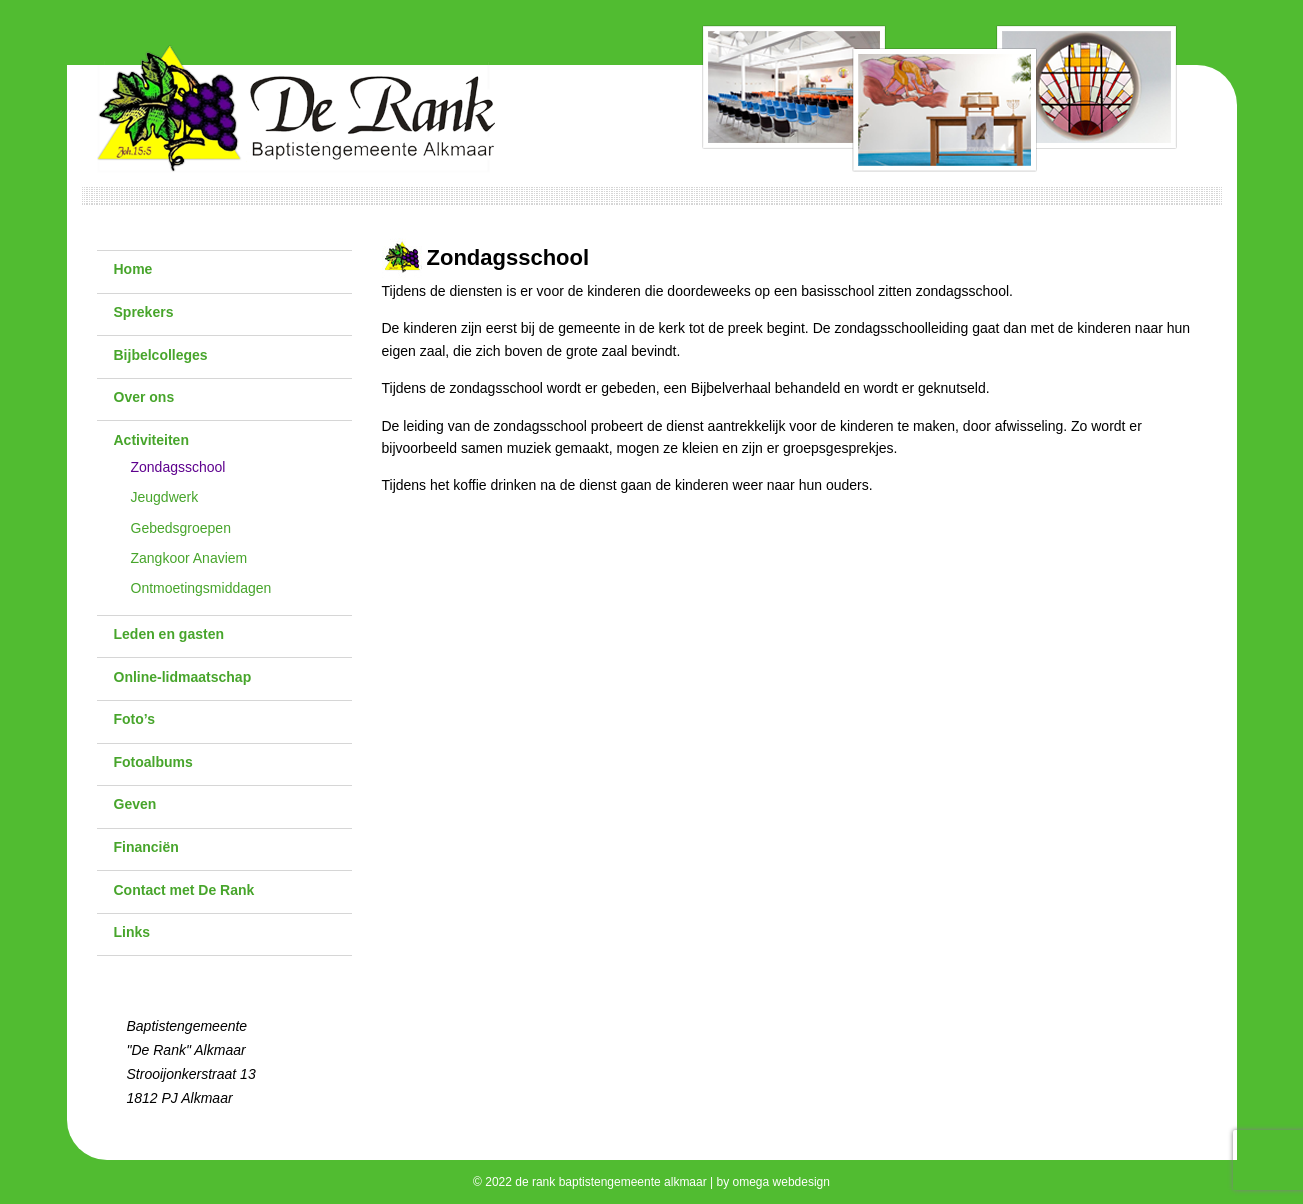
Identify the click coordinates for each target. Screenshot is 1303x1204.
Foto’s (134, 719)
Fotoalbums (153, 762)
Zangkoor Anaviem (189, 558)
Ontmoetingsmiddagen (201, 588)
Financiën (146, 847)
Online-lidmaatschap (183, 677)
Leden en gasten (169, 634)
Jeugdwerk (165, 497)
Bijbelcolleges (161, 355)
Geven (135, 804)
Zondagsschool (178, 467)
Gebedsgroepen (181, 528)
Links (132, 932)
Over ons (144, 397)
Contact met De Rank (184, 890)
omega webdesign (781, 1182)
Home (133, 269)
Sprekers (144, 312)
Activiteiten (151, 440)
